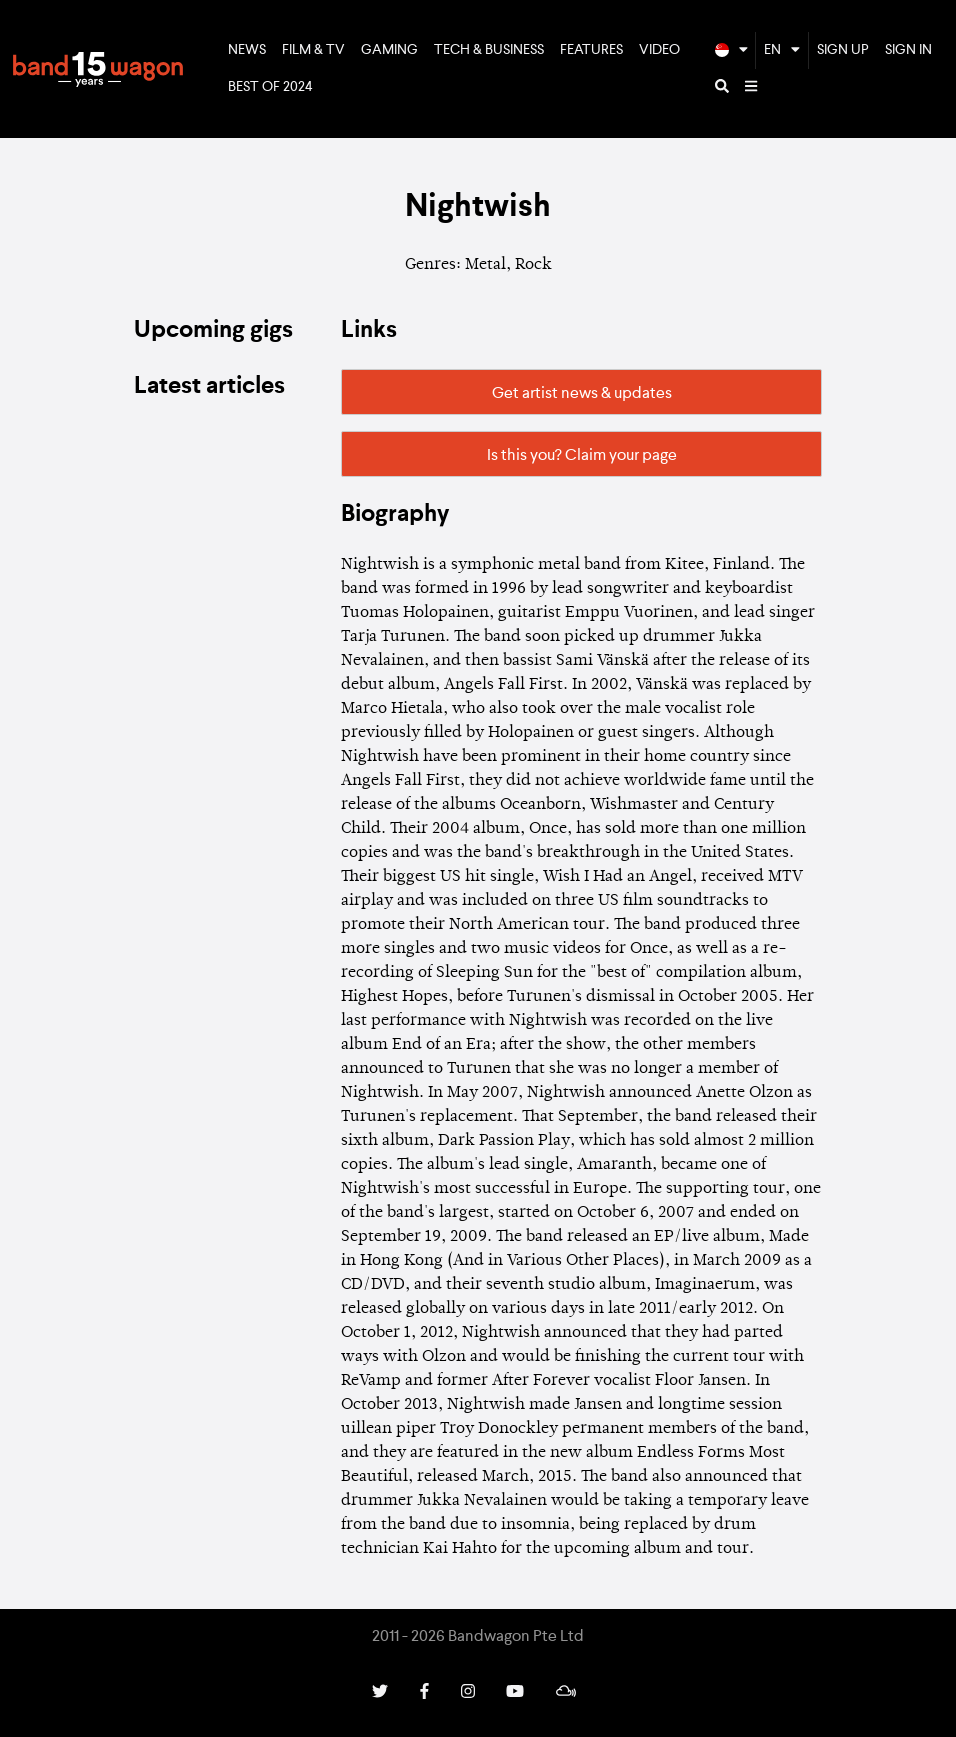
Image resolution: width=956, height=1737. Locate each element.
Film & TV (313, 50)
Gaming (389, 50)
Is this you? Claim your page (582, 456)
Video (659, 50)
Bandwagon (98, 69)
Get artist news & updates (582, 394)
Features (591, 50)
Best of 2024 (270, 87)
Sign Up (843, 50)
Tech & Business (489, 50)
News (247, 50)
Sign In (908, 50)
